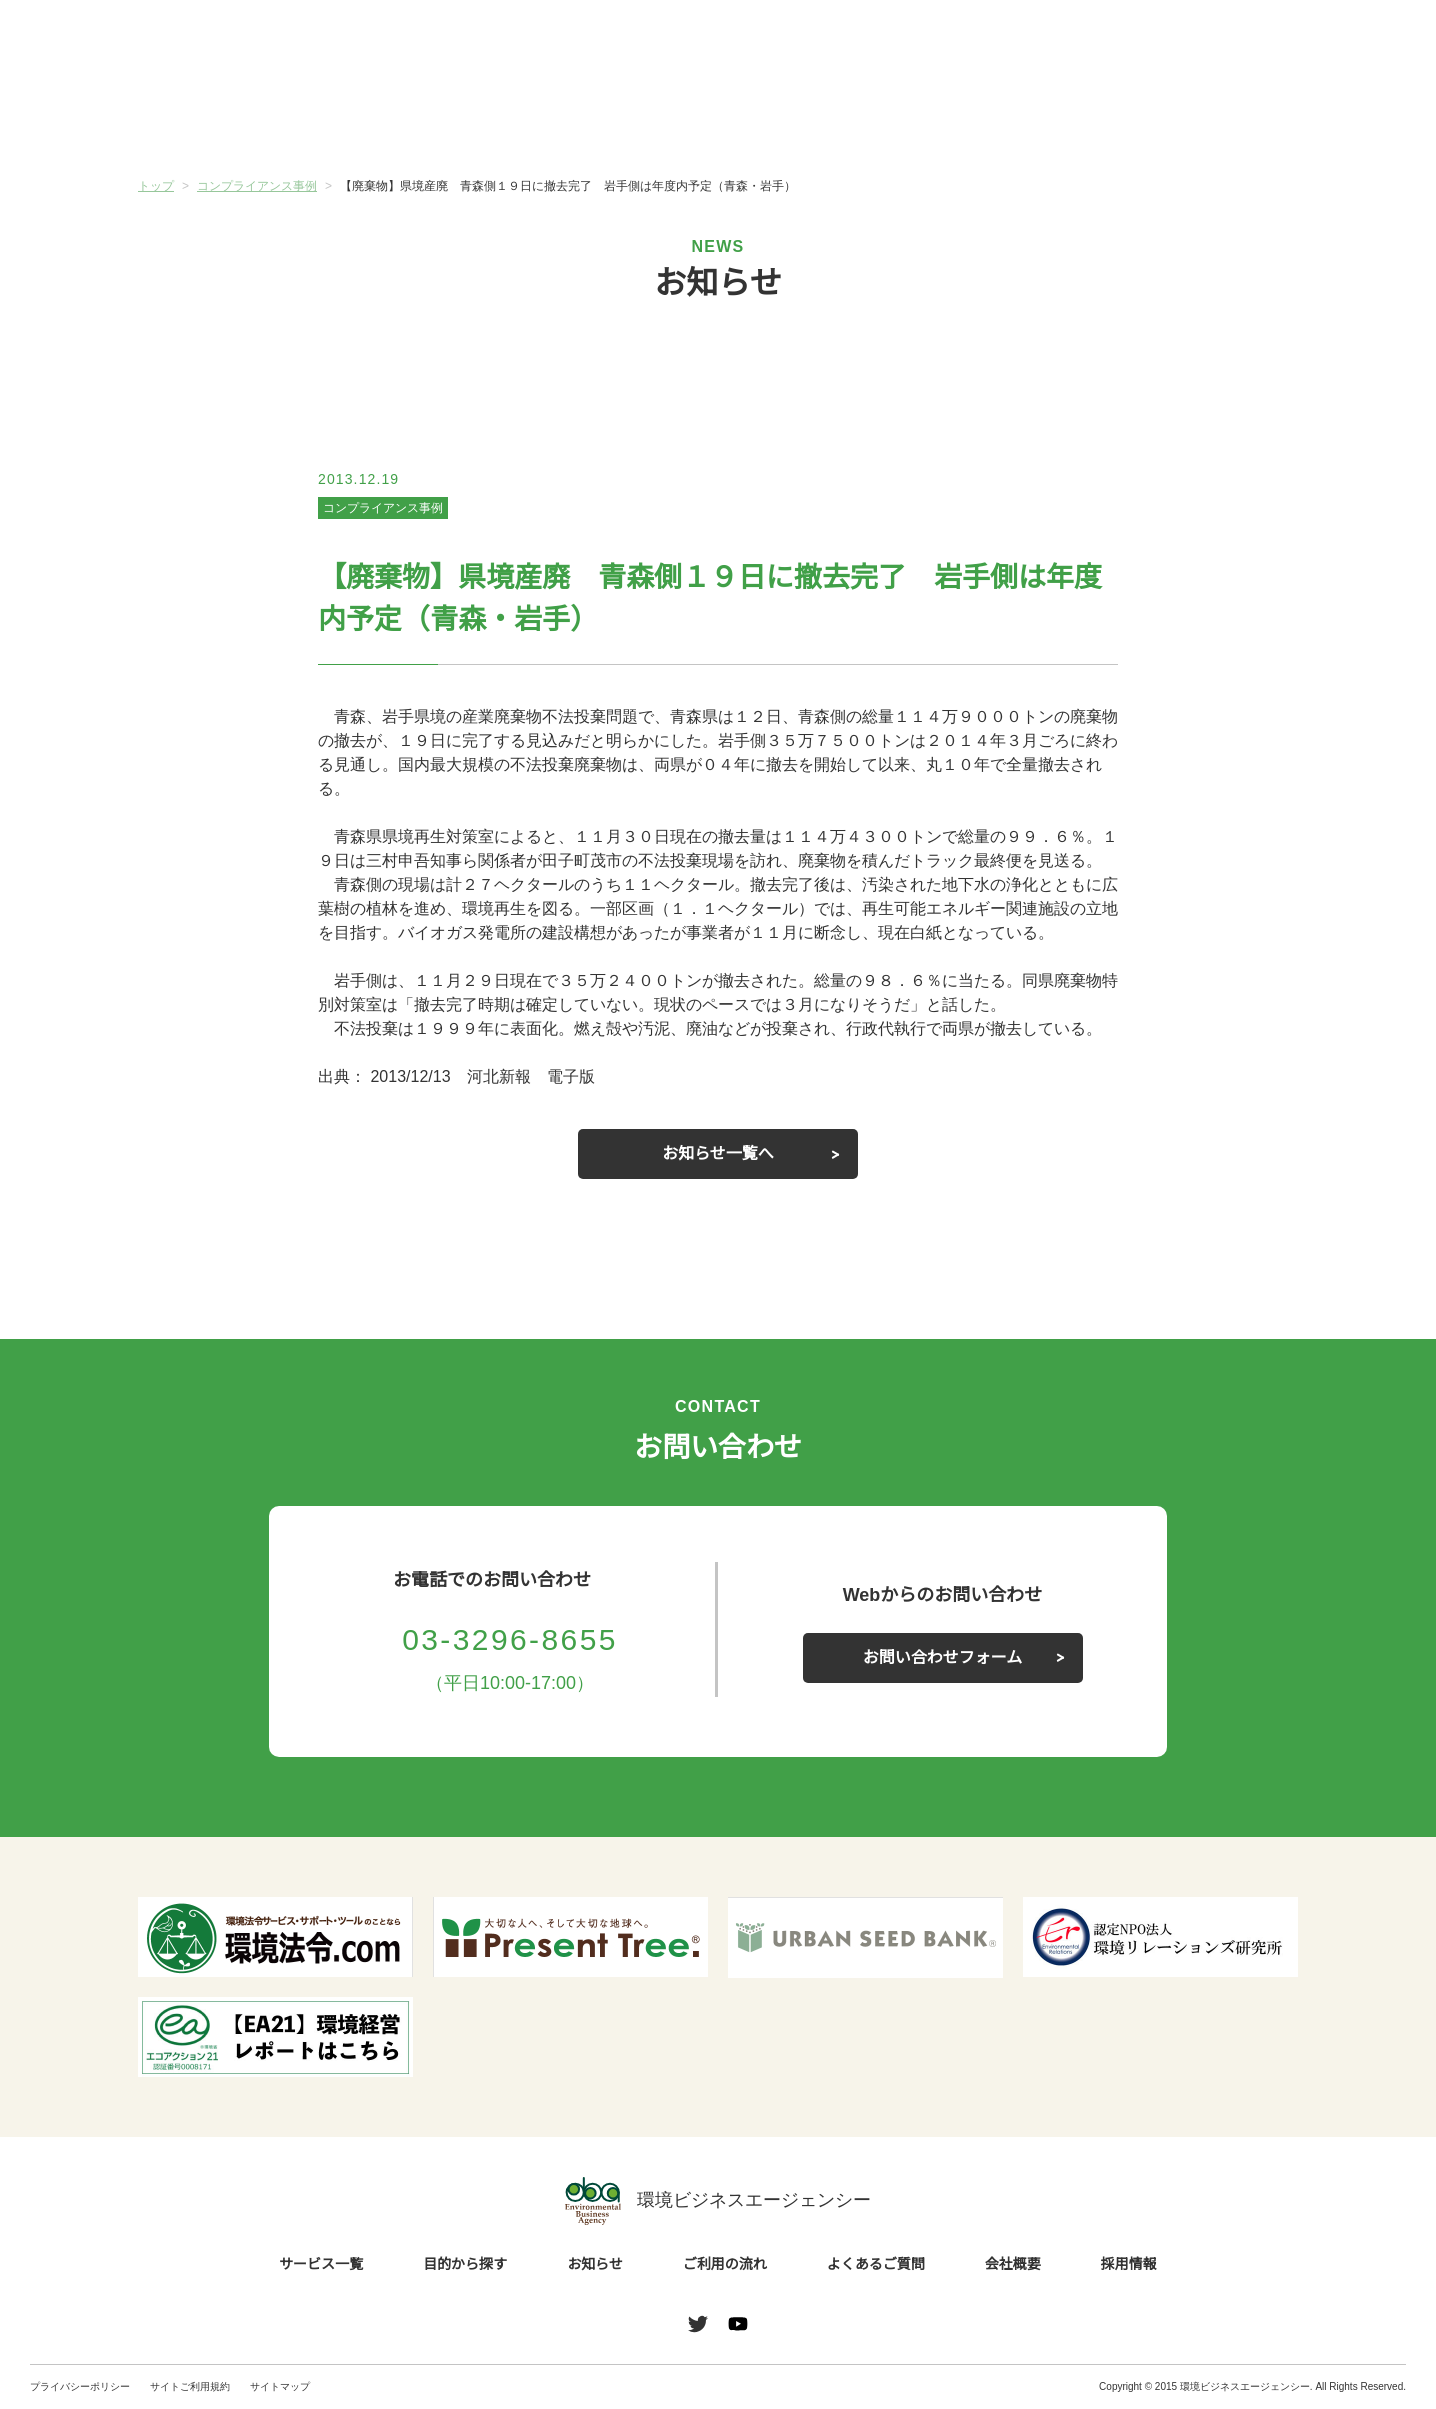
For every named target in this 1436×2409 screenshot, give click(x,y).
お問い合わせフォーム (943, 1658)
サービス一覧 (235, 119)
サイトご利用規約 (190, 2386)
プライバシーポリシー (80, 2386)
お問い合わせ (1354, 43)
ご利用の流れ (815, 119)
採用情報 (1129, 2265)
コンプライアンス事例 (383, 507)
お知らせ (621, 117)
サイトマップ (280, 2386)
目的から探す (428, 119)
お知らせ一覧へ (718, 1154)
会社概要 (1201, 119)
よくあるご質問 (1008, 119)
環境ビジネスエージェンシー (718, 2201)
